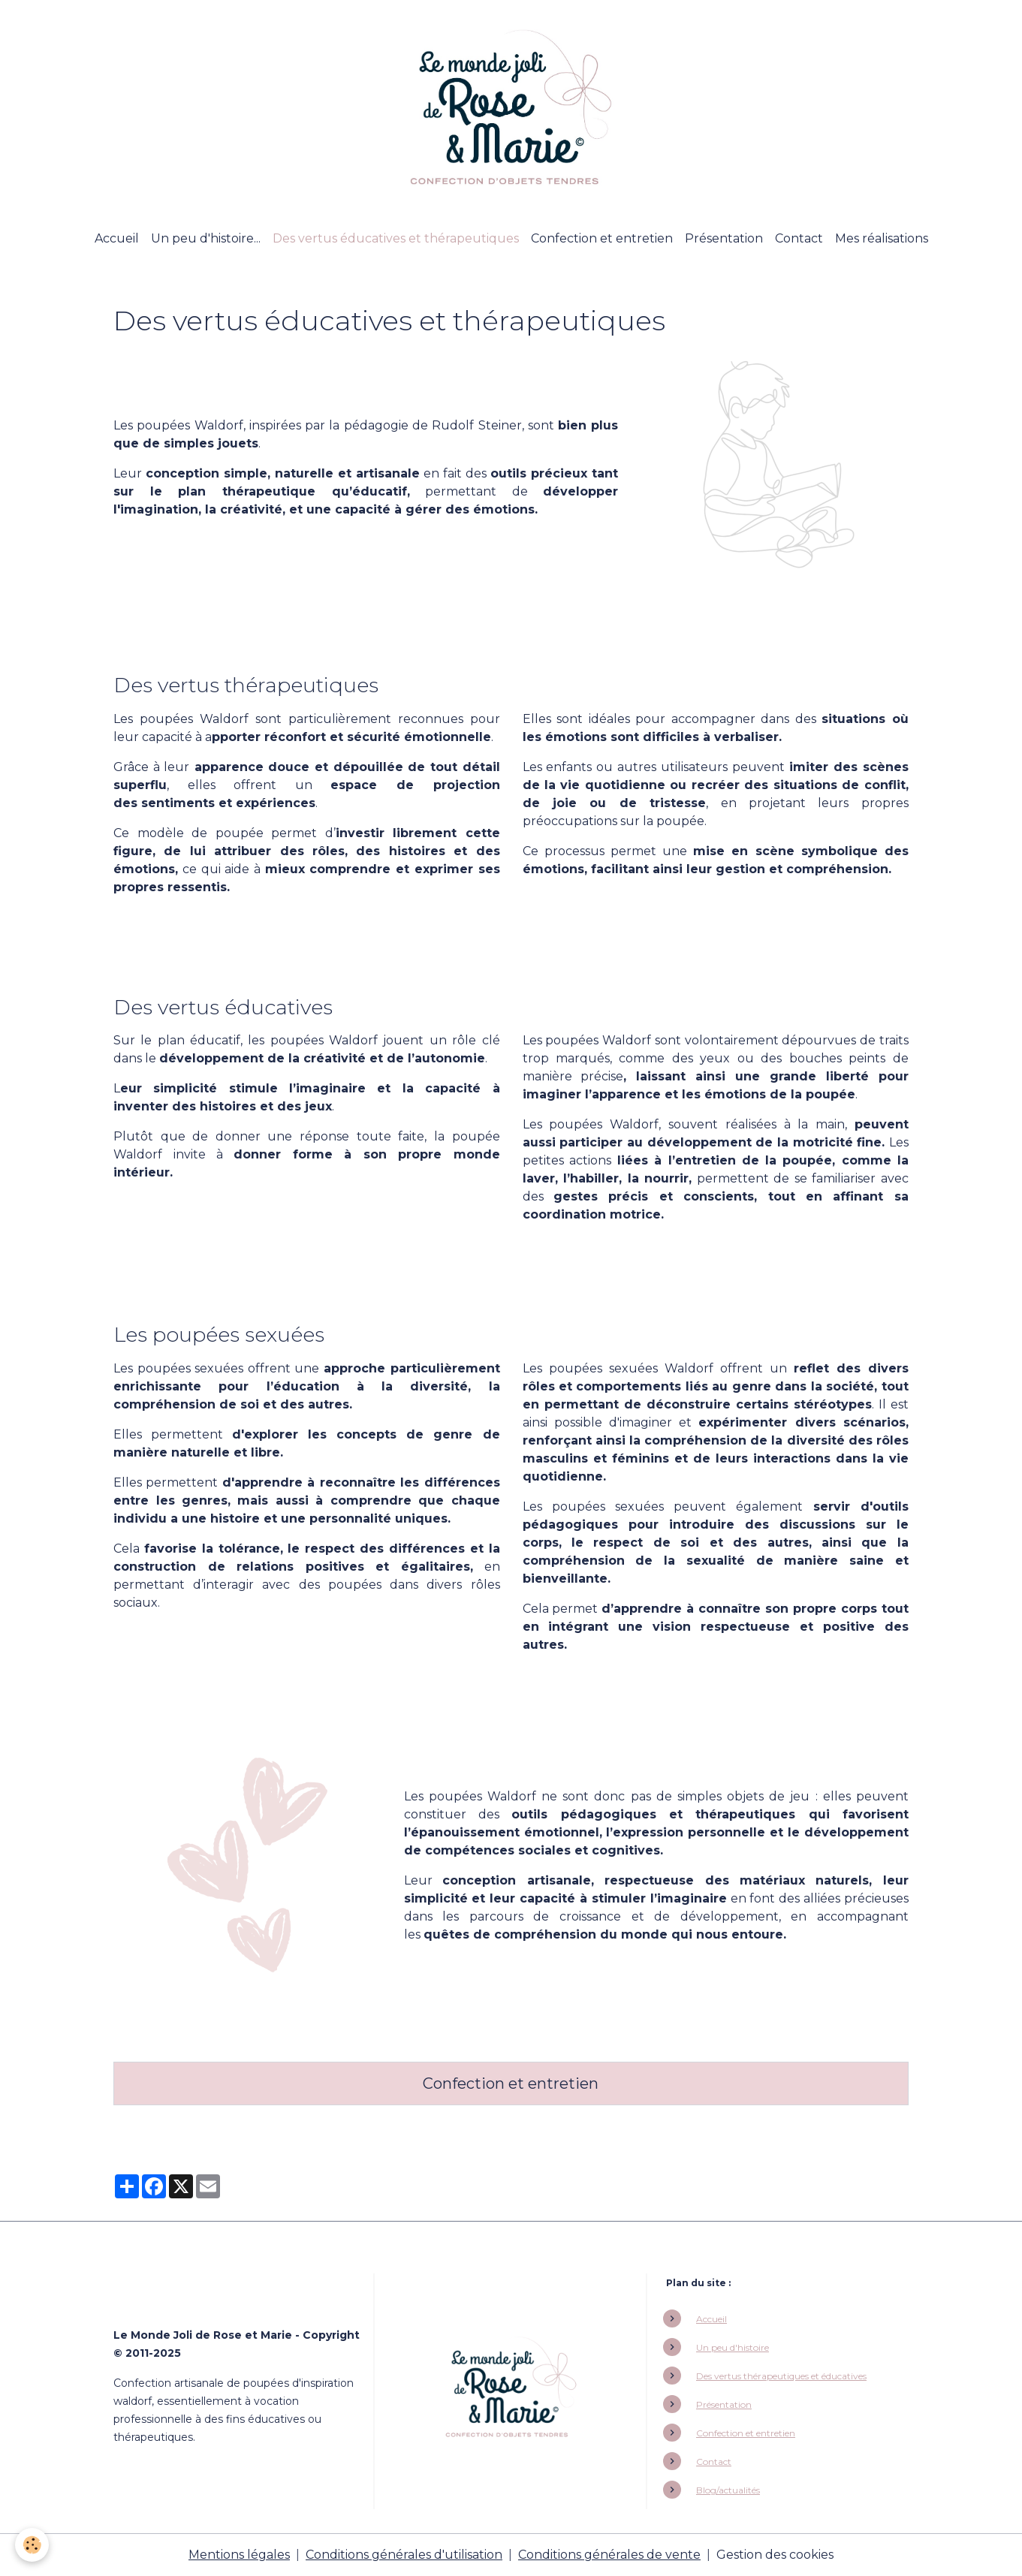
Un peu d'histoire (732, 2347)
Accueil (117, 238)
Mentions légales (239, 2554)
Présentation (724, 238)
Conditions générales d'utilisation (404, 2554)
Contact (799, 238)
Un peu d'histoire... (206, 238)
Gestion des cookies (775, 2554)
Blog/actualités (728, 2490)
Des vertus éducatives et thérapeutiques (396, 238)
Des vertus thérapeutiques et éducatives (781, 2376)
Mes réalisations (881, 238)
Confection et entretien (602, 238)
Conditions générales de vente (609, 2554)
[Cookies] (32, 2545)
